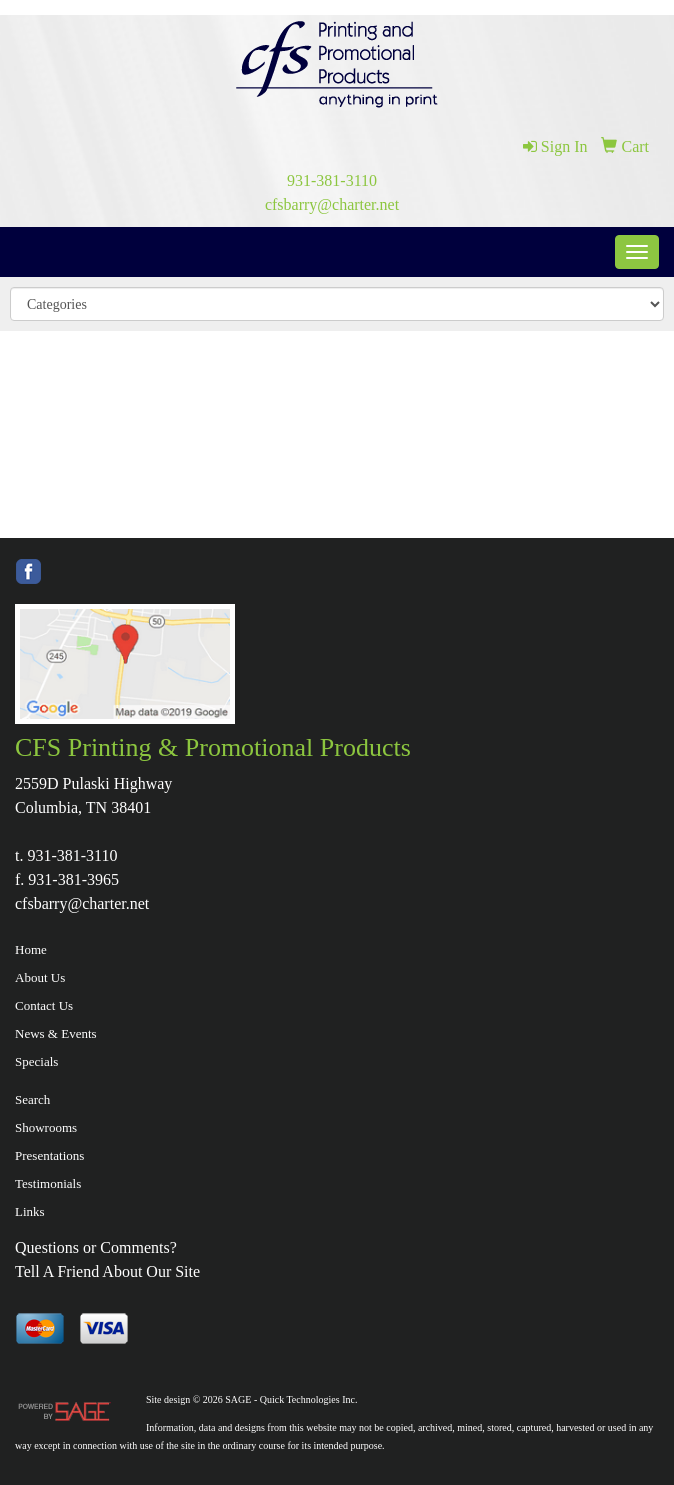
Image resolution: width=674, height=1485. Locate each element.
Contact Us (44, 1005)
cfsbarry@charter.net (332, 204)
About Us (40, 977)
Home (31, 949)
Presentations (49, 1155)
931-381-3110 (332, 180)
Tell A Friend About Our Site (107, 1271)
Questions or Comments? (96, 1247)
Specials (36, 1061)
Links (30, 1211)
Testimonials (48, 1183)
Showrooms (46, 1127)
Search (32, 1099)
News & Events (56, 1033)
